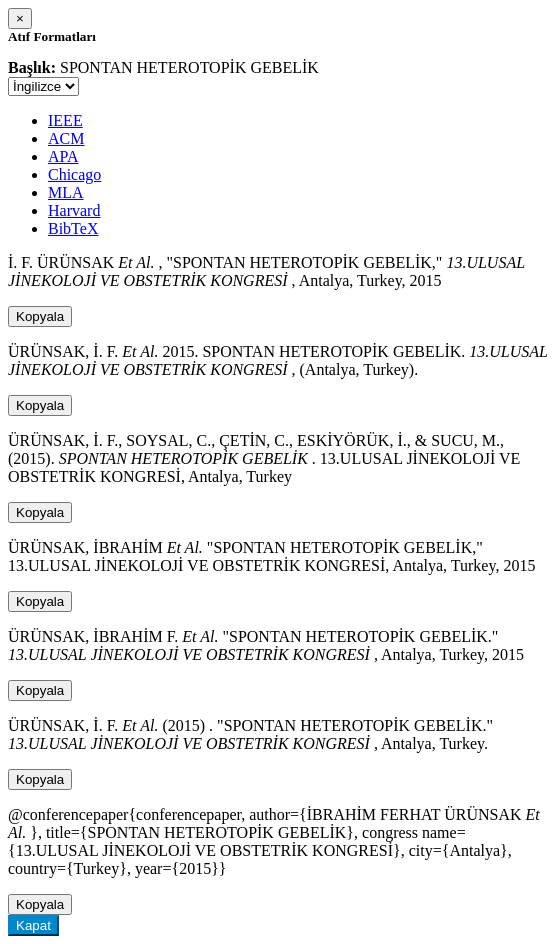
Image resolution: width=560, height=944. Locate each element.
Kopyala (40, 316)
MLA (66, 192)
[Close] (20, 18)
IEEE (65, 120)
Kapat (33, 925)
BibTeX (73, 228)
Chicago (74, 174)
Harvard (74, 210)
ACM (66, 138)
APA (63, 156)
